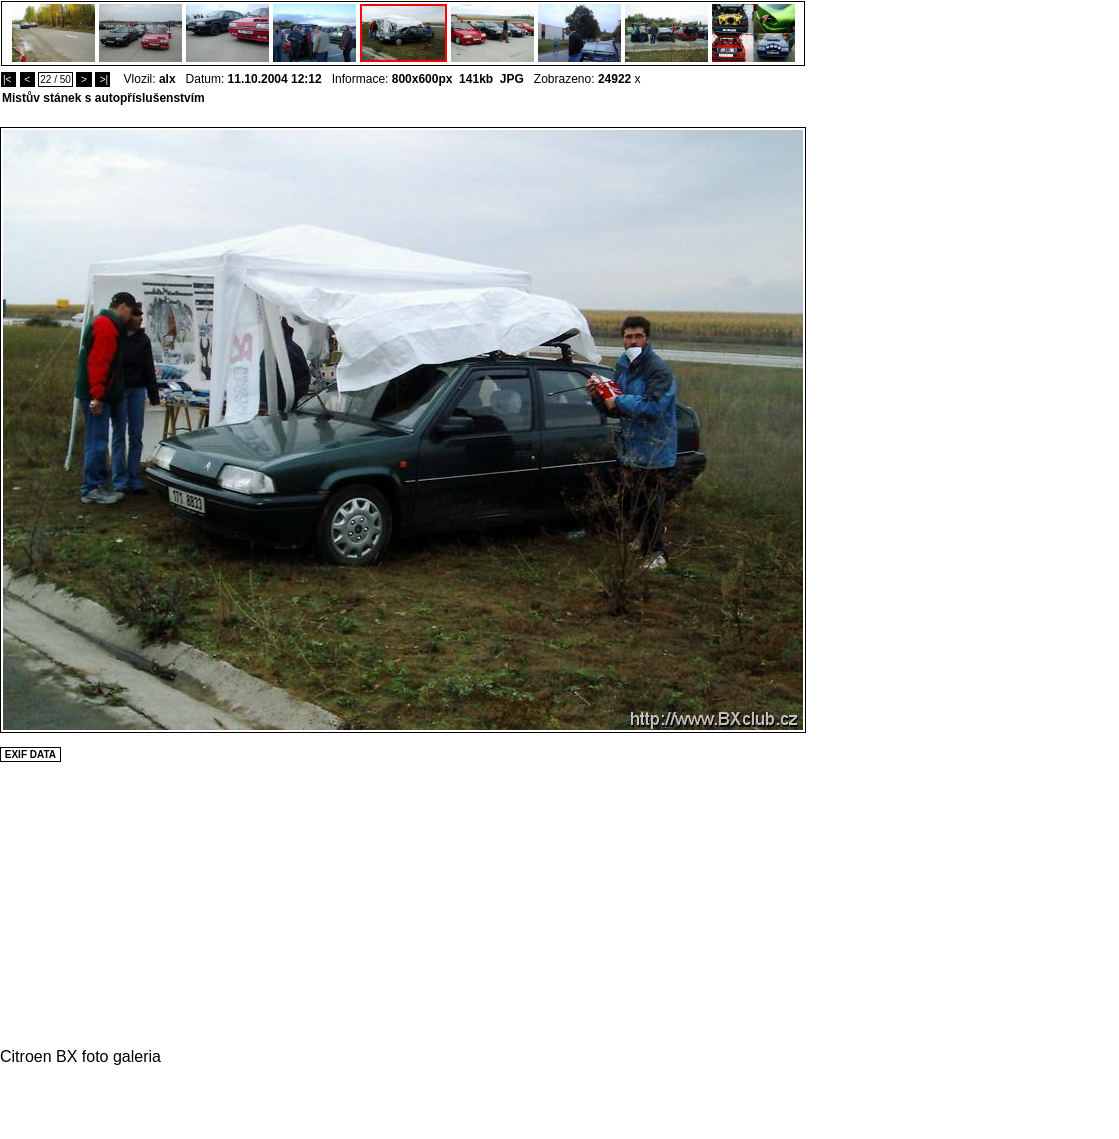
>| (102, 79)
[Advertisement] (866, 427)
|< (8, 79)
